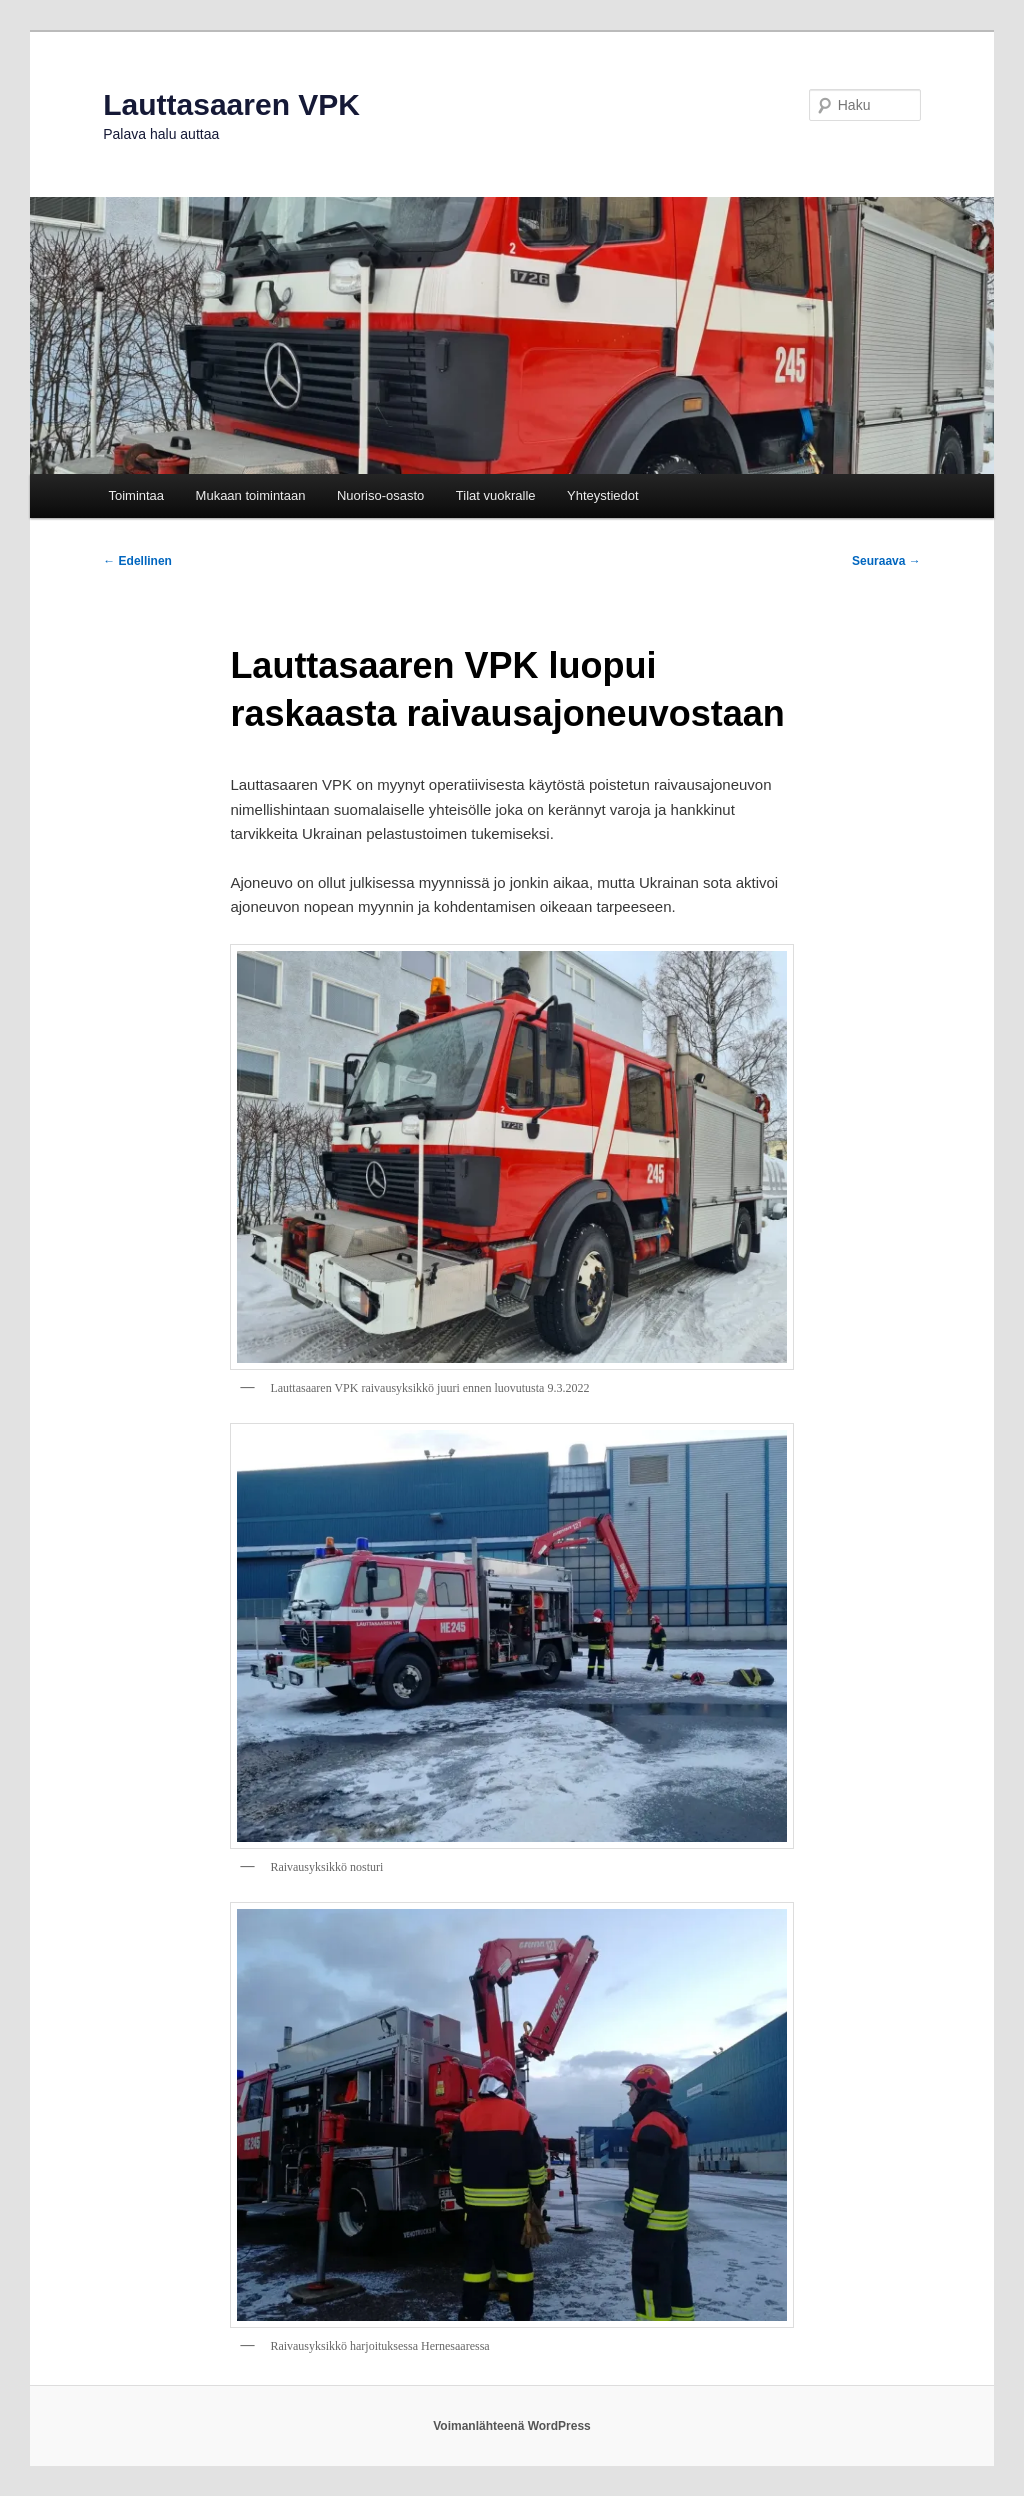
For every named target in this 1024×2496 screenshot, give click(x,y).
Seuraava (886, 561)
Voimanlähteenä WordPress (512, 2426)
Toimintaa (136, 495)
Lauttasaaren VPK (231, 104)
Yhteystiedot (603, 495)
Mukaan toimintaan (251, 495)
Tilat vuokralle (496, 495)
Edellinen (137, 561)
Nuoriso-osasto (380, 495)
